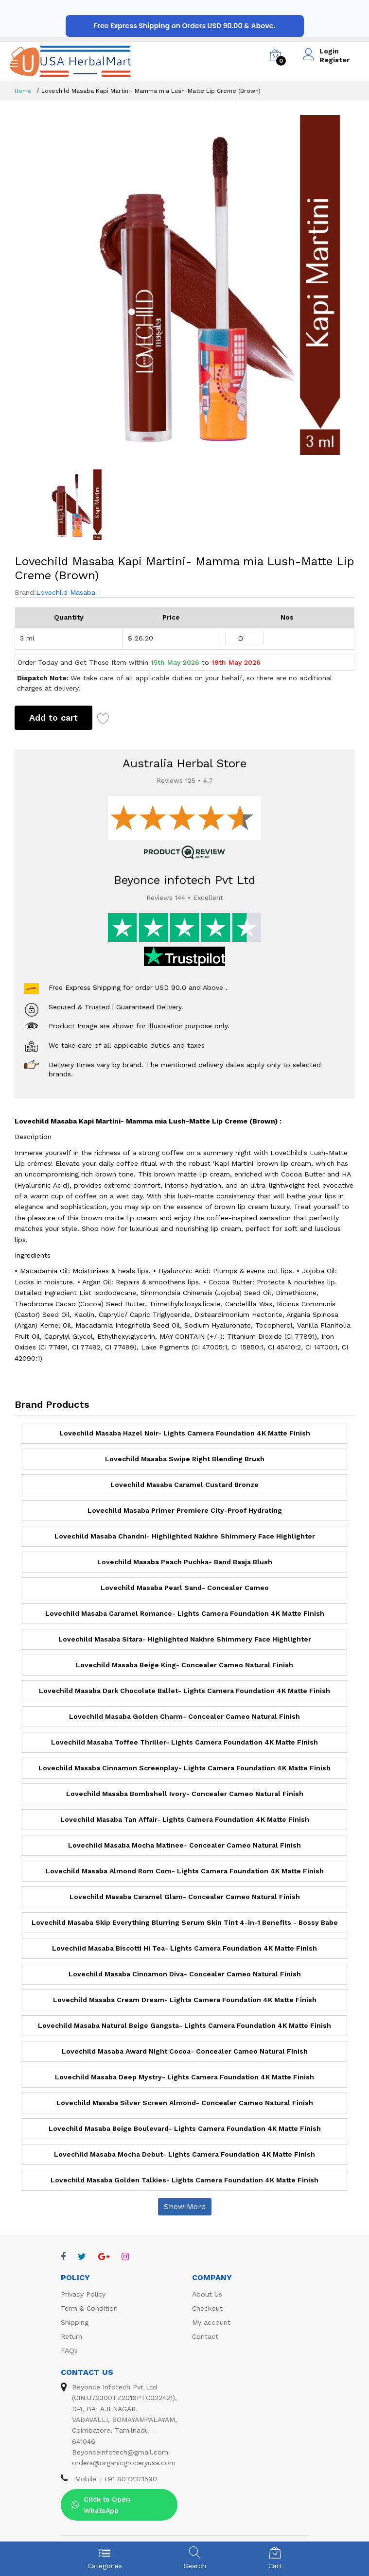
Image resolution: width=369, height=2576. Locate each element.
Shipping (74, 2322)
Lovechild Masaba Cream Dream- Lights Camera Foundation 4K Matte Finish (184, 2000)
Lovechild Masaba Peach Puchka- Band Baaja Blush (184, 1562)
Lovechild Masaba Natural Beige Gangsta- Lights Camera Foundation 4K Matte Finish (184, 2025)
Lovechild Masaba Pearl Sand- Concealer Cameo (185, 1587)
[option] (184, 285)
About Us (207, 2294)
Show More (185, 2206)
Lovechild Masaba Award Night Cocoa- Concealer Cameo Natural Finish (185, 2051)
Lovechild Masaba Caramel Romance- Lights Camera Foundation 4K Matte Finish (184, 1613)
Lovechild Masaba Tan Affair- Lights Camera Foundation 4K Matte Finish (184, 1819)
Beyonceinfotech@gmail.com (120, 2452)
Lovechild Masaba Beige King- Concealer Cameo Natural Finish (184, 1665)
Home (23, 90)
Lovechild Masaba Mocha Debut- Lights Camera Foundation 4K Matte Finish (184, 2154)
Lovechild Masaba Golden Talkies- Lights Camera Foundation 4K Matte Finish (184, 2180)
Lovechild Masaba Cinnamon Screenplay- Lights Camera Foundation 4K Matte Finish (184, 1768)
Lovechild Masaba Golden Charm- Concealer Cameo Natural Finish (184, 1716)
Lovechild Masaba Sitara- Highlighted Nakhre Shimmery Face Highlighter (184, 1639)
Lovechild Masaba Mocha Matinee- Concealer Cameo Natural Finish (184, 1845)
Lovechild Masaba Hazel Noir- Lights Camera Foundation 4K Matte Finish (184, 1433)
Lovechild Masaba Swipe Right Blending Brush (184, 1459)
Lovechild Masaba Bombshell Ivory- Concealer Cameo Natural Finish (184, 1794)
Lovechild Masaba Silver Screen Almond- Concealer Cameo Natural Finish (184, 2103)
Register (334, 60)
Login (329, 51)
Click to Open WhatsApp (100, 2504)
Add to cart (53, 717)
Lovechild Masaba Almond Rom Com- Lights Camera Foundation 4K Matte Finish (185, 1871)
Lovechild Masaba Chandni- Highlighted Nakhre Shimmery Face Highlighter (184, 1536)
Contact (205, 2336)
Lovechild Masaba (65, 592)
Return (71, 2336)
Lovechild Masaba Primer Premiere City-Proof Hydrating (185, 1510)
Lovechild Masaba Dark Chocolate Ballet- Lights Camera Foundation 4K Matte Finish (184, 1690)
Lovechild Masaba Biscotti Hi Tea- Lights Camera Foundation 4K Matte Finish (184, 1948)
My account (211, 2322)
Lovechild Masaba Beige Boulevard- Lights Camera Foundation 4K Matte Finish (185, 2128)
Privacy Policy (83, 2294)
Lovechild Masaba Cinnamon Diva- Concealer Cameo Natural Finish (185, 1974)
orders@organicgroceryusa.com (124, 2463)
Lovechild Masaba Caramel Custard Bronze (184, 1484)
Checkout (207, 2308)
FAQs (69, 2350)
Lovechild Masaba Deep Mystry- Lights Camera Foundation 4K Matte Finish (184, 2077)
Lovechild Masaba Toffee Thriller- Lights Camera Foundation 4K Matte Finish (184, 1742)
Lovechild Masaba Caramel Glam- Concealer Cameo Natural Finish (185, 1897)
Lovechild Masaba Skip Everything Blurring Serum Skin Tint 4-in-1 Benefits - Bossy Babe (185, 1922)
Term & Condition (89, 2308)
